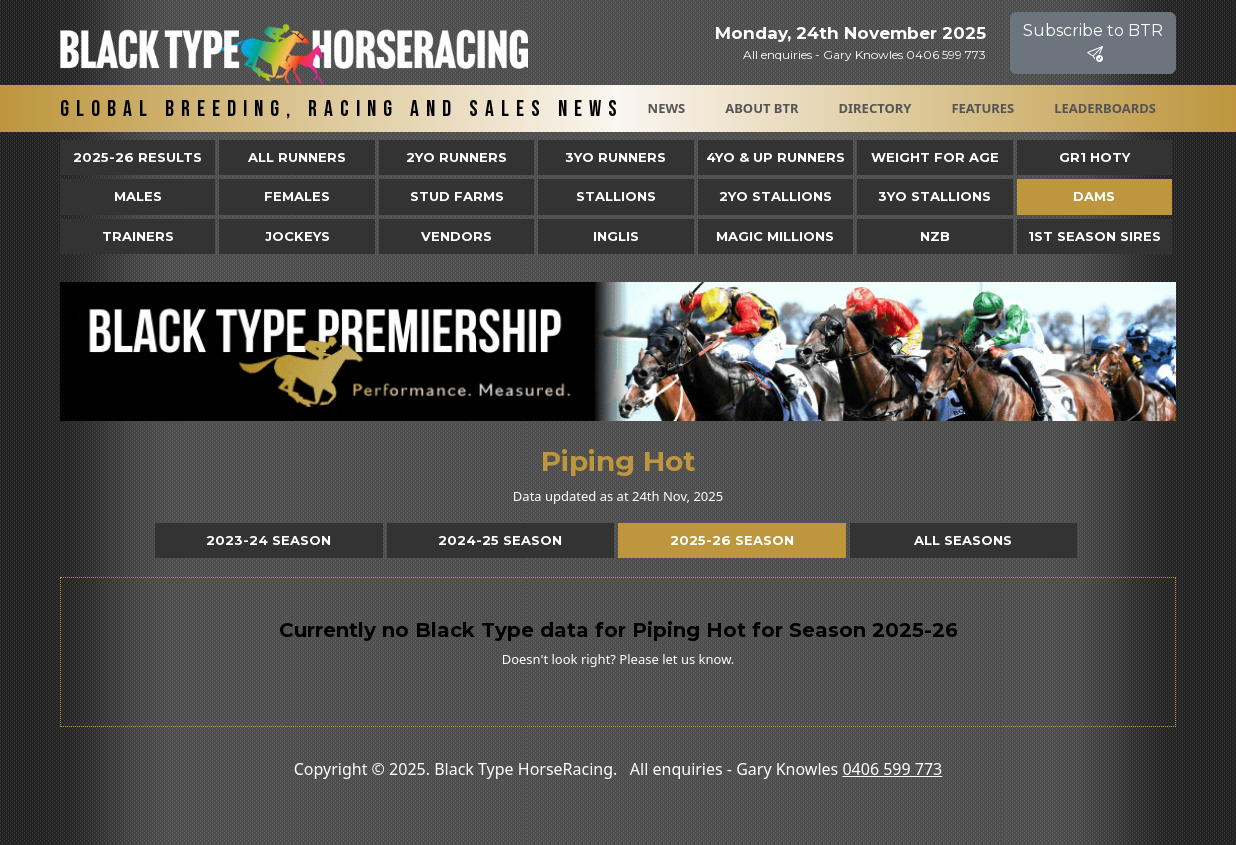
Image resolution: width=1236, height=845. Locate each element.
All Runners (297, 157)
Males (138, 196)
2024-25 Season (500, 540)
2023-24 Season (268, 540)
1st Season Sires (1094, 236)
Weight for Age (935, 157)
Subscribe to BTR (1093, 42)
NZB (935, 236)
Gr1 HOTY (1094, 157)
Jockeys (297, 236)
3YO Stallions (934, 196)
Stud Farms (457, 196)
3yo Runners (615, 157)
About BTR (761, 108)
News (667, 108)
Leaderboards (1105, 108)
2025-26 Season (732, 540)
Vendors (456, 236)
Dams (1094, 196)
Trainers (138, 236)
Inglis (616, 236)
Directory (875, 108)
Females (297, 196)
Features (982, 108)
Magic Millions (775, 236)
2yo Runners (456, 157)
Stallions (616, 196)
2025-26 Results (137, 157)
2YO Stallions (775, 196)
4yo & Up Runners (775, 157)
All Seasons (963, 540)
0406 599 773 (892, 769)
